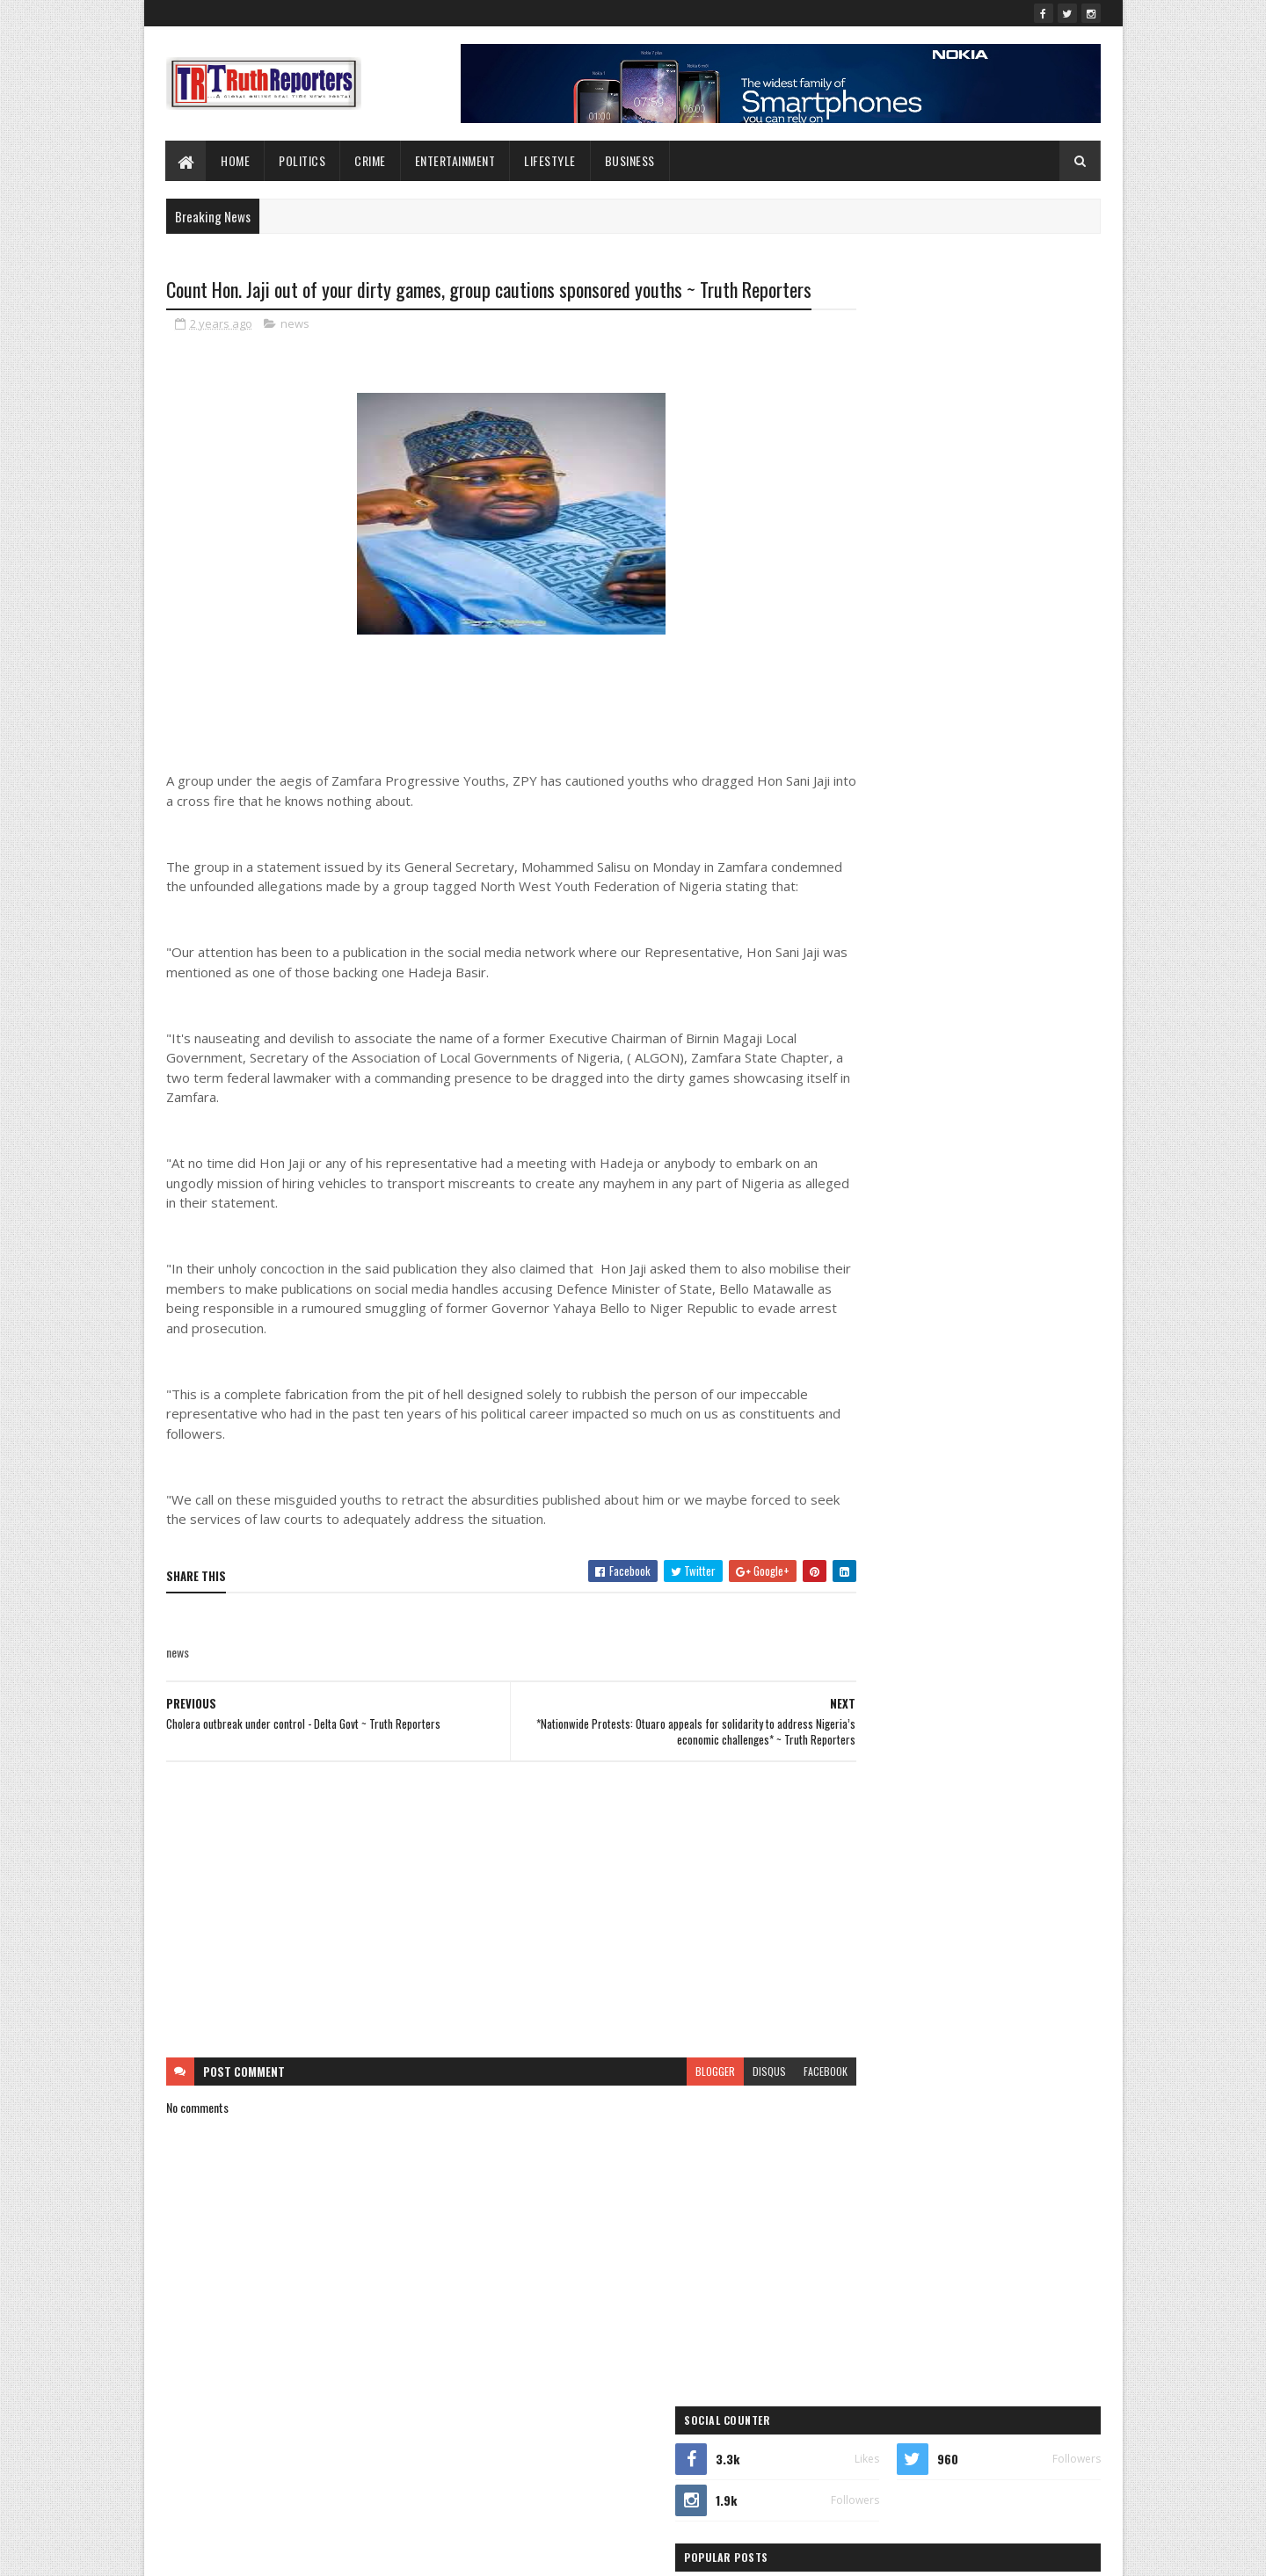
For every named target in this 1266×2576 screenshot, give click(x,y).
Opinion (845, 1081)
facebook (758, 2122)
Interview (848, 1019)
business (898, 927)
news (294, 355)
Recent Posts (890, 479)
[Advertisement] (477, 1962)
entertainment (945, 958)
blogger (647, 2122)
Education (849, 958)
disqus (701, 2122)
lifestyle (551, 160)
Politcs (1015, 1081)
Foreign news (950, 989)
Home (236, 160)
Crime (371, 160)
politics (844, 1112)
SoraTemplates (248, 2551)
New (888, 1050)
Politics (303, 160)
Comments (1030, 479)
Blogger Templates (393, 2551)
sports (930, 1112)
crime (978, 927)
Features (847, 989)
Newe (952, 1050)
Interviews (934, 1019)
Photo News (930, 1081)
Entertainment (455, 160)
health (1036, 989)
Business (630, 160)
